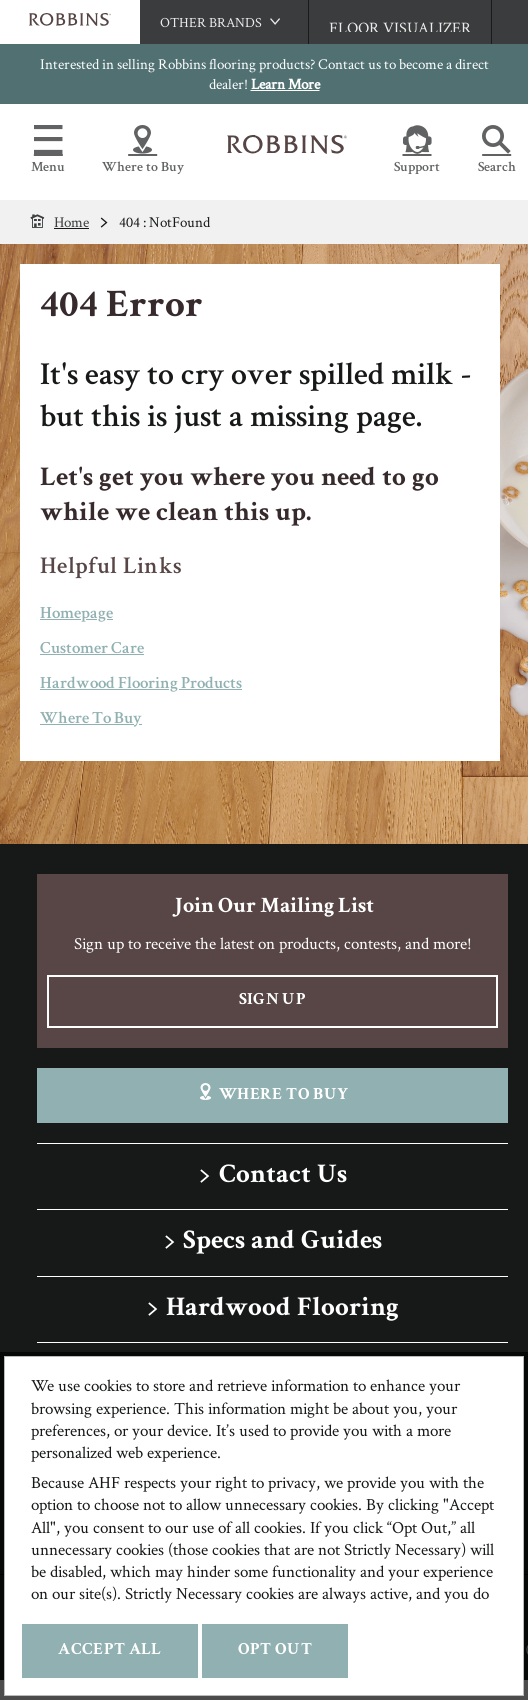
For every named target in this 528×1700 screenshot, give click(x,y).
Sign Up (272, 1000)
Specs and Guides (282, 1242)
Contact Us (283, 1176)
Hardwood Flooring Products (141, 684)
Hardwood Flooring (282, 1309)
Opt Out (275, 1650)
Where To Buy (91, 719)
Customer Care (92, 649)
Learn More (285, 83)
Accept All (109, 1650)
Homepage (76, 614)
